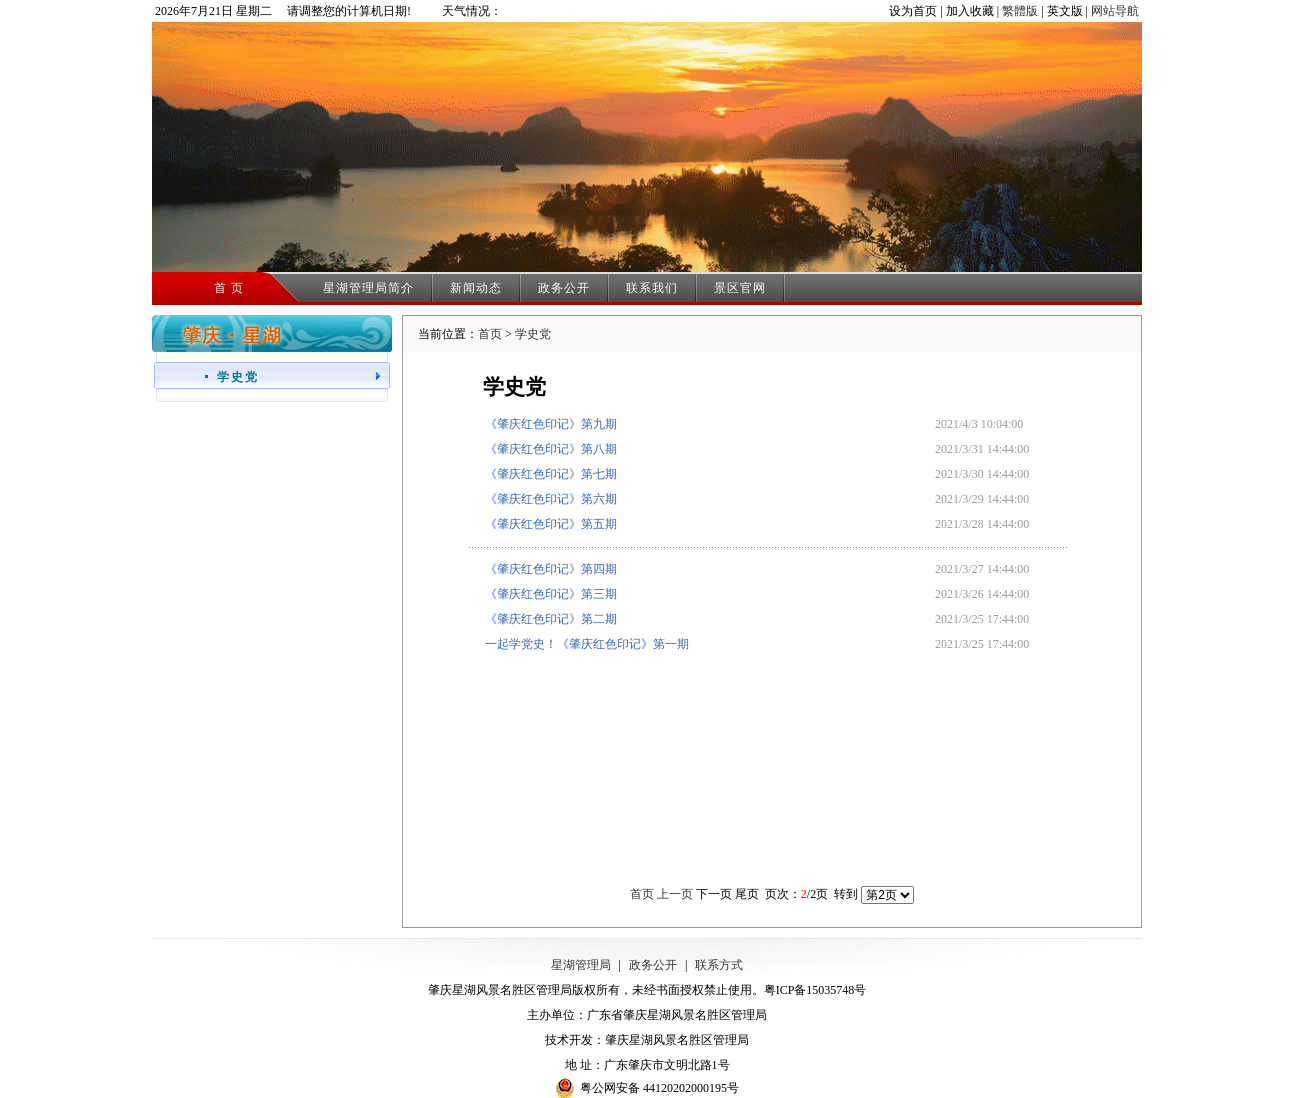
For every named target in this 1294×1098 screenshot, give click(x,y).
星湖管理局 (581, 965)
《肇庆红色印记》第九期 (551, 424)
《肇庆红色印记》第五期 (551, 524)
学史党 (533, 334)
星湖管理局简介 (368, 288)
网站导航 (1115, 11)
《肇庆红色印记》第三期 (551, 594)
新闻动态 (476, 288)
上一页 (675, 894)
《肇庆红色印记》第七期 (551, 474)
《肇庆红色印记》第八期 (551, 449)
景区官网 (740, 288)
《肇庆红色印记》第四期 (551, 569)
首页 (490, 334)
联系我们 (652, 288)
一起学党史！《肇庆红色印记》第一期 (587, 644)
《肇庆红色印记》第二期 (551, 619)
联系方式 (719, 965)
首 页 (229, 288)
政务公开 (564, 288)
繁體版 (1020, 11)
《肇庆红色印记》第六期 (551, 499)
